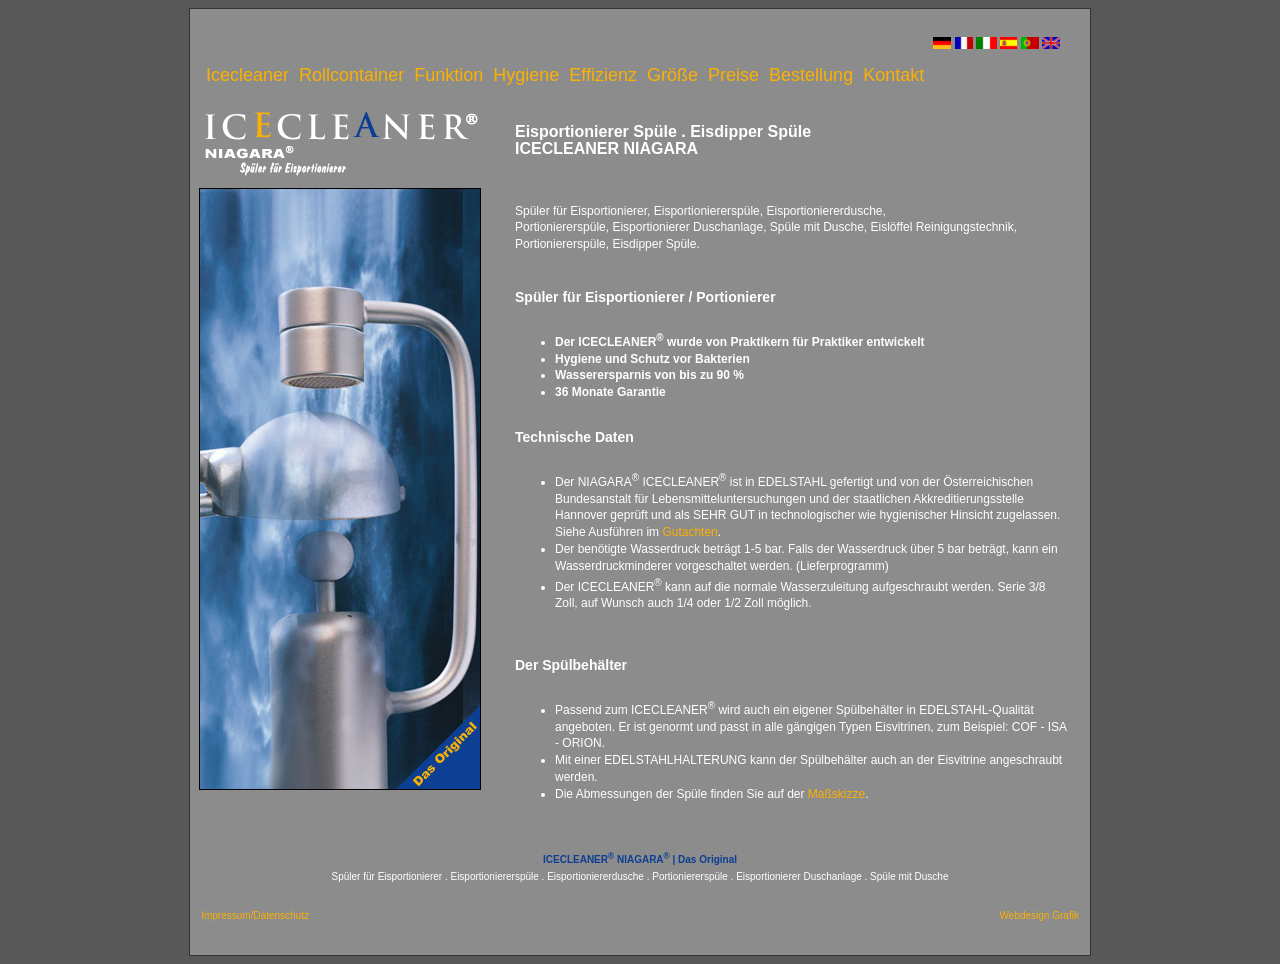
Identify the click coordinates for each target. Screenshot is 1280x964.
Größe (672, 75)
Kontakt (893, 75)
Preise (733, 75)
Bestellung (811, 75)
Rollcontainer (351, 75)
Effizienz (603, 75)
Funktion (448, 75)
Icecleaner (247, 75)
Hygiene (526, 75)
